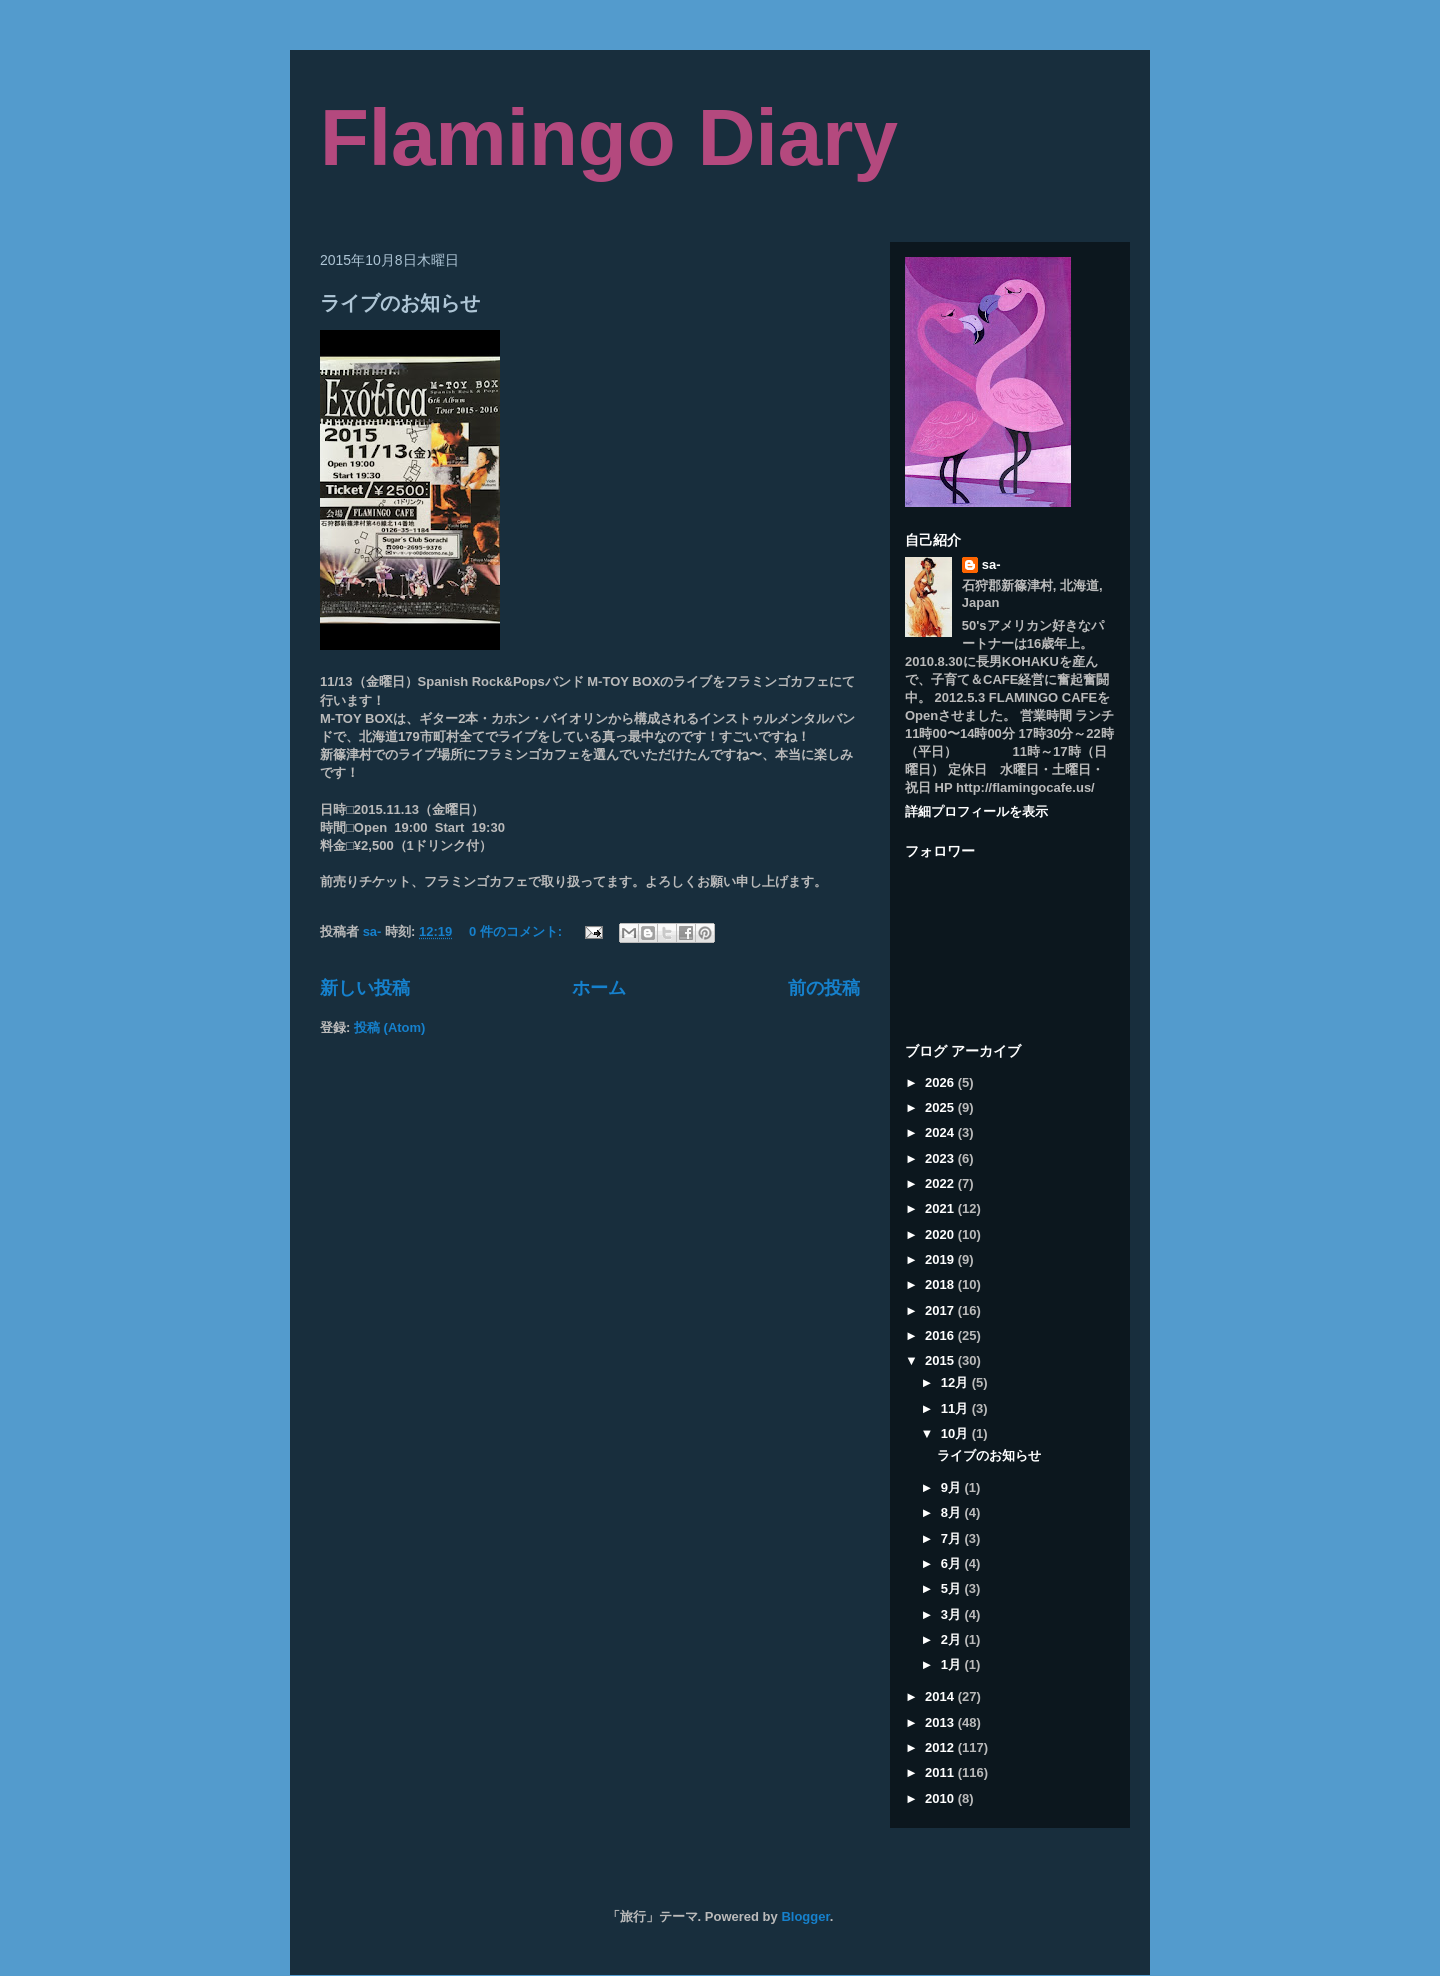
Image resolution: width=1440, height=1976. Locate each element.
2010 (941, 1798)
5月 (953, 1588)
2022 (941, 1183)
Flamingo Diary (609, 137)
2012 (941, 1747)
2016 (941, 1335)
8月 (953, 1512)
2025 (941, 1107)
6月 (953, 1563)
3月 (953, 1614)
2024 (941, 1132)
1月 (953, 1664)
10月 (956, 1433)
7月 (953, 1538)
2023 (941, 1158)
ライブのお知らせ (400, 304)
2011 (941, 1772)
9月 (953, 1487)
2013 (941, 1722)
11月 (956, 1408)
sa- (991, 564)
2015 (941, 1360)
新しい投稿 (365, 988)
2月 (953, 1639)
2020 (941, 1234)
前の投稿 (824, 988)
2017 (941, 1310)
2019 (941, 1259)
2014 (941, 1696)
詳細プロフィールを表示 (976, 811)
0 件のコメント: (517, 931)
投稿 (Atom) (390, 1027)
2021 (941, 1208)
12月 (956, 1382)
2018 (941, 1284)
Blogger (805, 1916)
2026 (941, 1082)
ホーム (599, 988)
